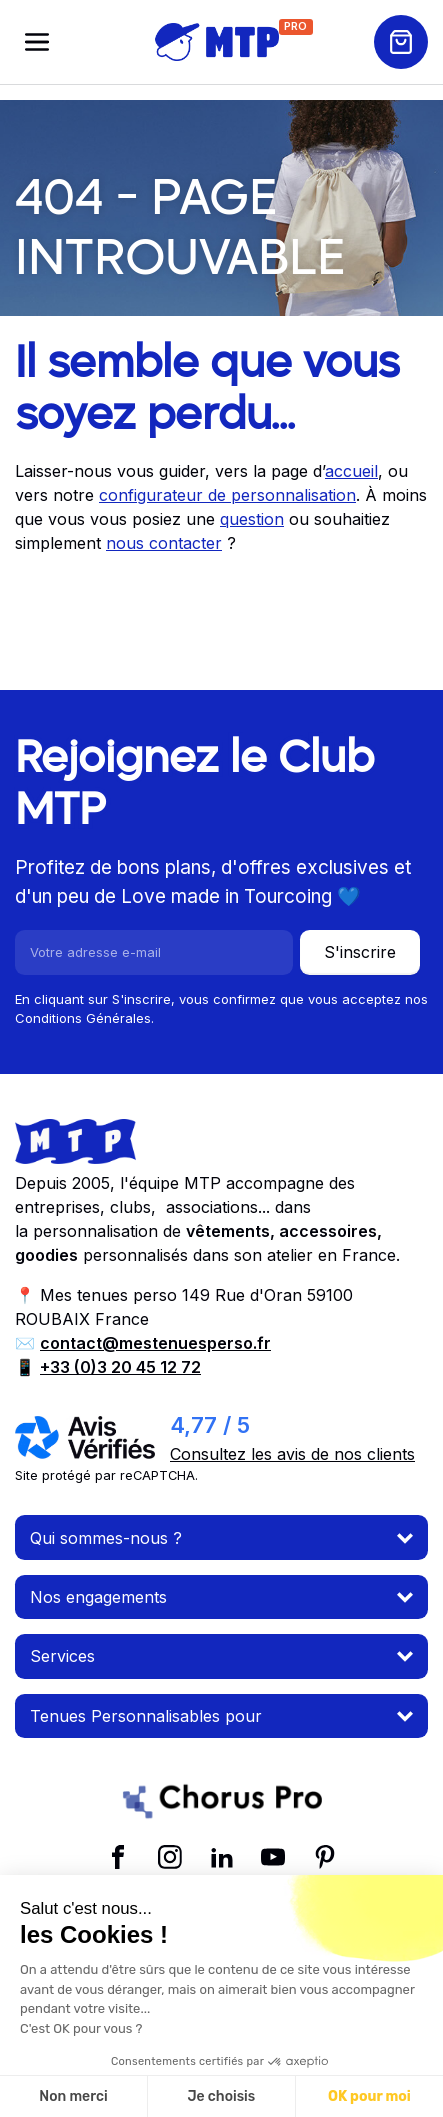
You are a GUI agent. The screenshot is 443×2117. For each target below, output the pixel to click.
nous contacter (164, 543)
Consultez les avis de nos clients (292, 1454)
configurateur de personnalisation (227, 495)
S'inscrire (360, 952)
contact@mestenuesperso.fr (155, 1343)
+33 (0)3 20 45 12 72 (120, 1367)
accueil (351, 471)
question (252, 519)
